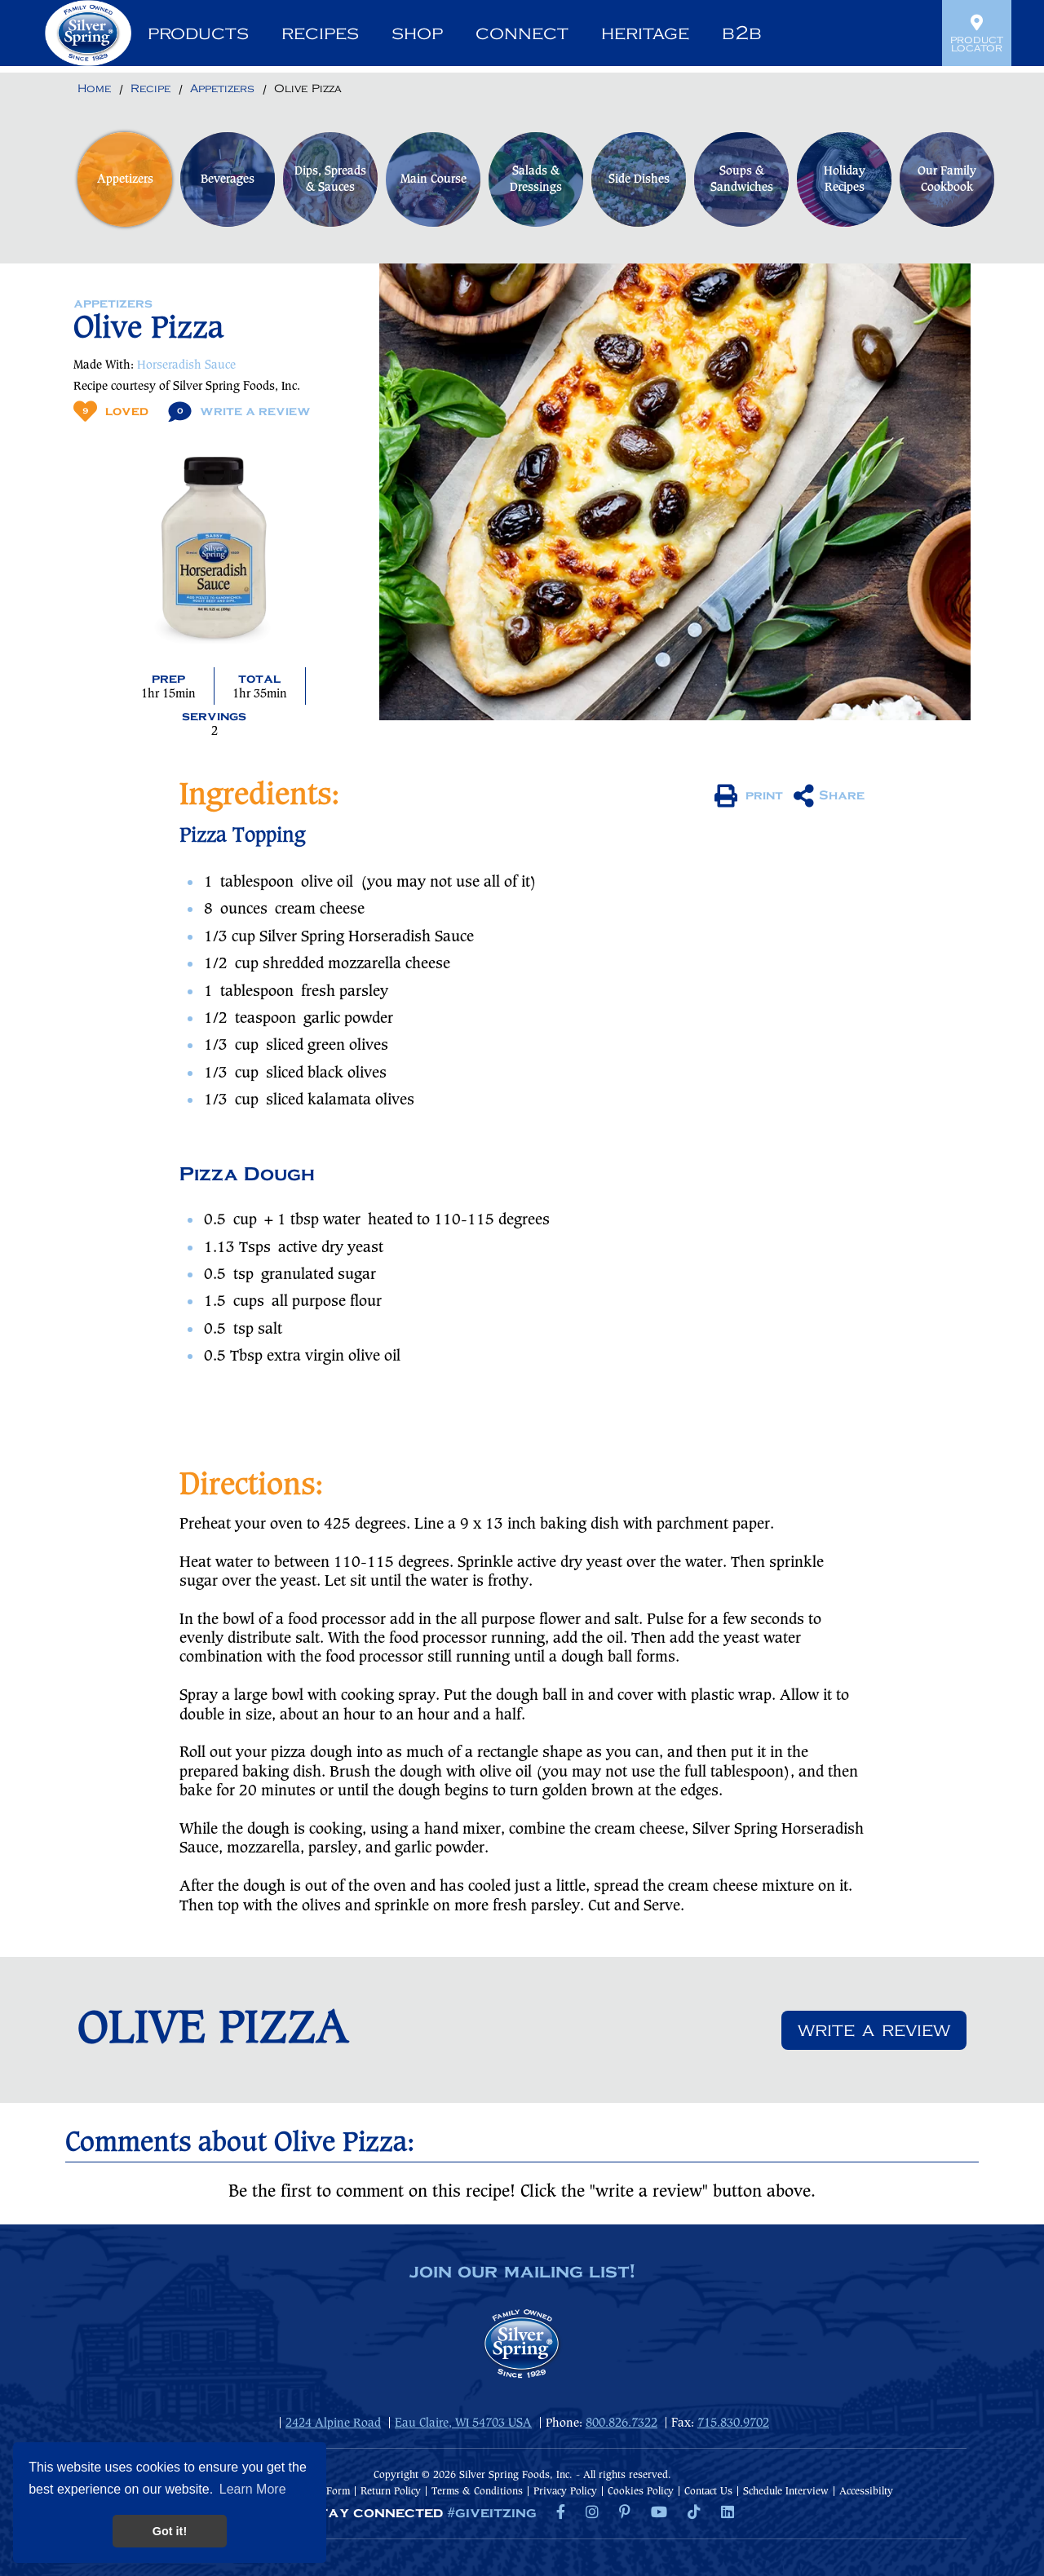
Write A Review (239, 411)
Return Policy (391, 2491)
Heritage (645, 33)
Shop (417, 33)
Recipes (320, 33)
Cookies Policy (641, 2491)
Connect (522, 33)
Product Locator (976, 33)
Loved (110, 411)
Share (829, 796)
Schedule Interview (786, 2491)
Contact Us (708, 2491)
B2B (742, 33)
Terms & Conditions (477, 2491)
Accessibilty (866, 2491)
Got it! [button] (170, 2531)
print (748, 796)
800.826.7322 (621, 2423)
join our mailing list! (522, 2272)
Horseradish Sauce (186, 365)
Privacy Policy (565, 2491)
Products (198, 33)
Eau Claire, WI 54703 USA (463, 2423)
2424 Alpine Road (333, 2423)
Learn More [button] (252, 2489)
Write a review (874, 2030)
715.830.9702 (733, 2423)
